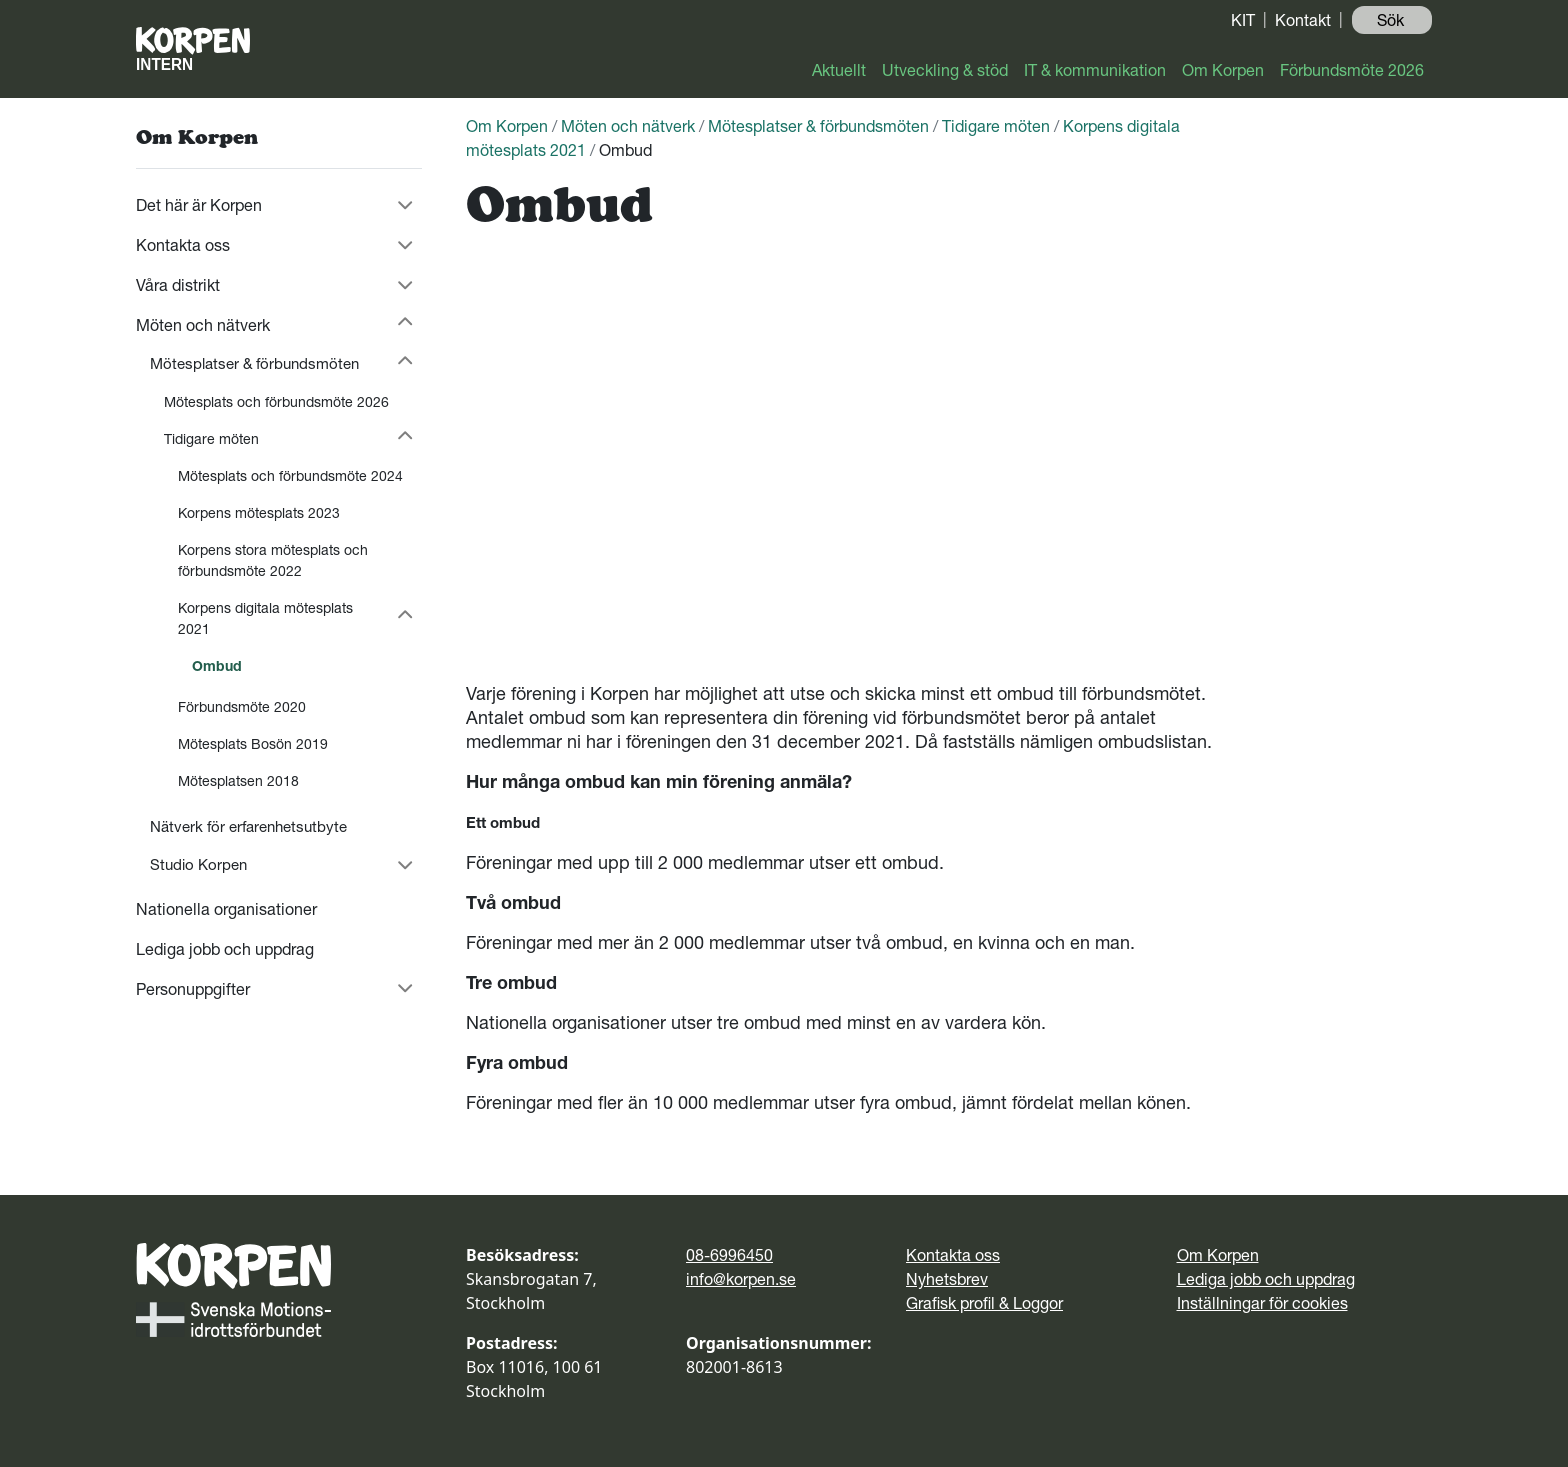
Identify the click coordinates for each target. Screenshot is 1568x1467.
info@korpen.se (741, 1279)
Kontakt (1303, 20)
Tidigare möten (211, 439)
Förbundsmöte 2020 (242, 707)
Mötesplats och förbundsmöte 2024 (290, 476)
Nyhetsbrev (947, 1279)
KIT (1243, 20)
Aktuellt (839, 70)
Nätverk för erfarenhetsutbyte (248, 826)
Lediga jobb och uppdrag (225, 949)
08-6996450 (729, 1255)
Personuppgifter (193, 989)
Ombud (217, 666)
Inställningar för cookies (1262, 1303)
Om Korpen (1223, 70)
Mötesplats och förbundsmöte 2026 (276, 402)
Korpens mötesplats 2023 (259, 513)
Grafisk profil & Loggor (984, 1303)
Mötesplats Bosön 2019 (253, 744)
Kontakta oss (183, 245)
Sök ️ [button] (1392, 20)
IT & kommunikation (1095, 70)
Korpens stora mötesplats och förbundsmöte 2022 (273, 560)
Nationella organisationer (226, 909)
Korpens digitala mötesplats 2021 (265, 618)
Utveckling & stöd (945, 70)
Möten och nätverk (203, 325)
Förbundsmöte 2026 (1352, 70)
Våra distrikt (178, 285)
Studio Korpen (198, 864)
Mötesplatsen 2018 (238, 781)
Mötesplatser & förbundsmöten (254, 363)
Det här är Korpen (199, 205)
